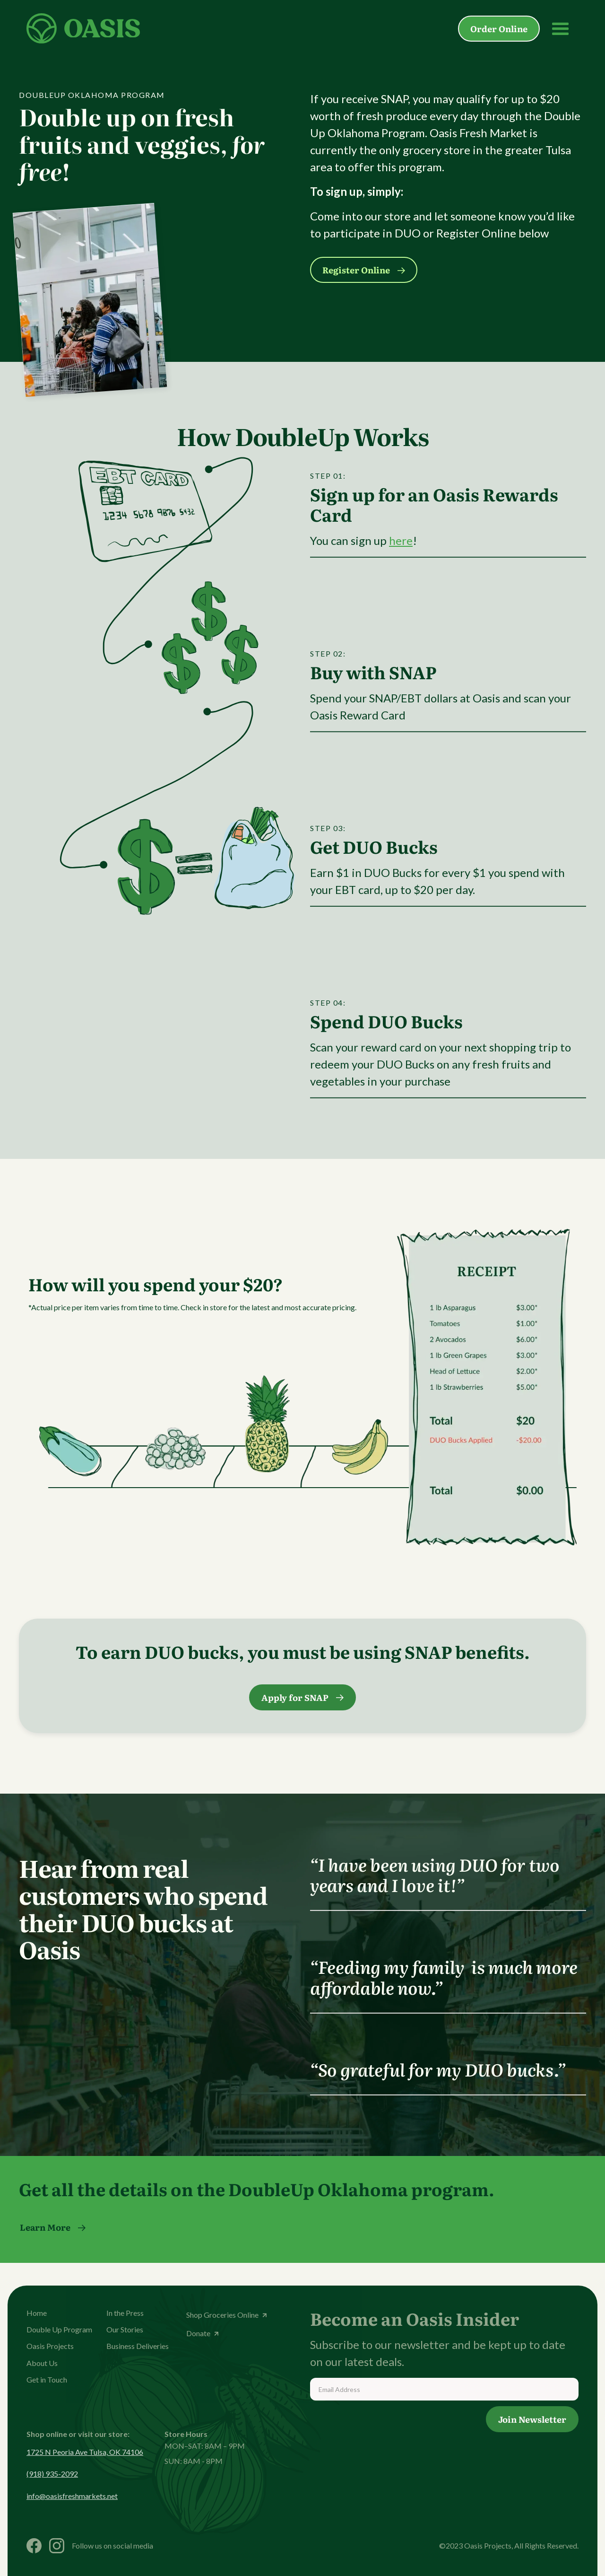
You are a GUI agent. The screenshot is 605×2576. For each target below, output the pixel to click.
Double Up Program (59, 2329)
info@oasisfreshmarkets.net (72, 2495)
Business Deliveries (137, 2345)
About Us (42, 2362)
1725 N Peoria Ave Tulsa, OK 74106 (84, 2451)
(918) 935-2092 (52, 2473)
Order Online (498, 28)
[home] (83, 28)
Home (36, 2312)
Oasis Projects (50, 2345)
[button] (560, 28)
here (401, 541)
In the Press (125, 2312)
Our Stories (124, 2329)
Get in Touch (46, 2379)
